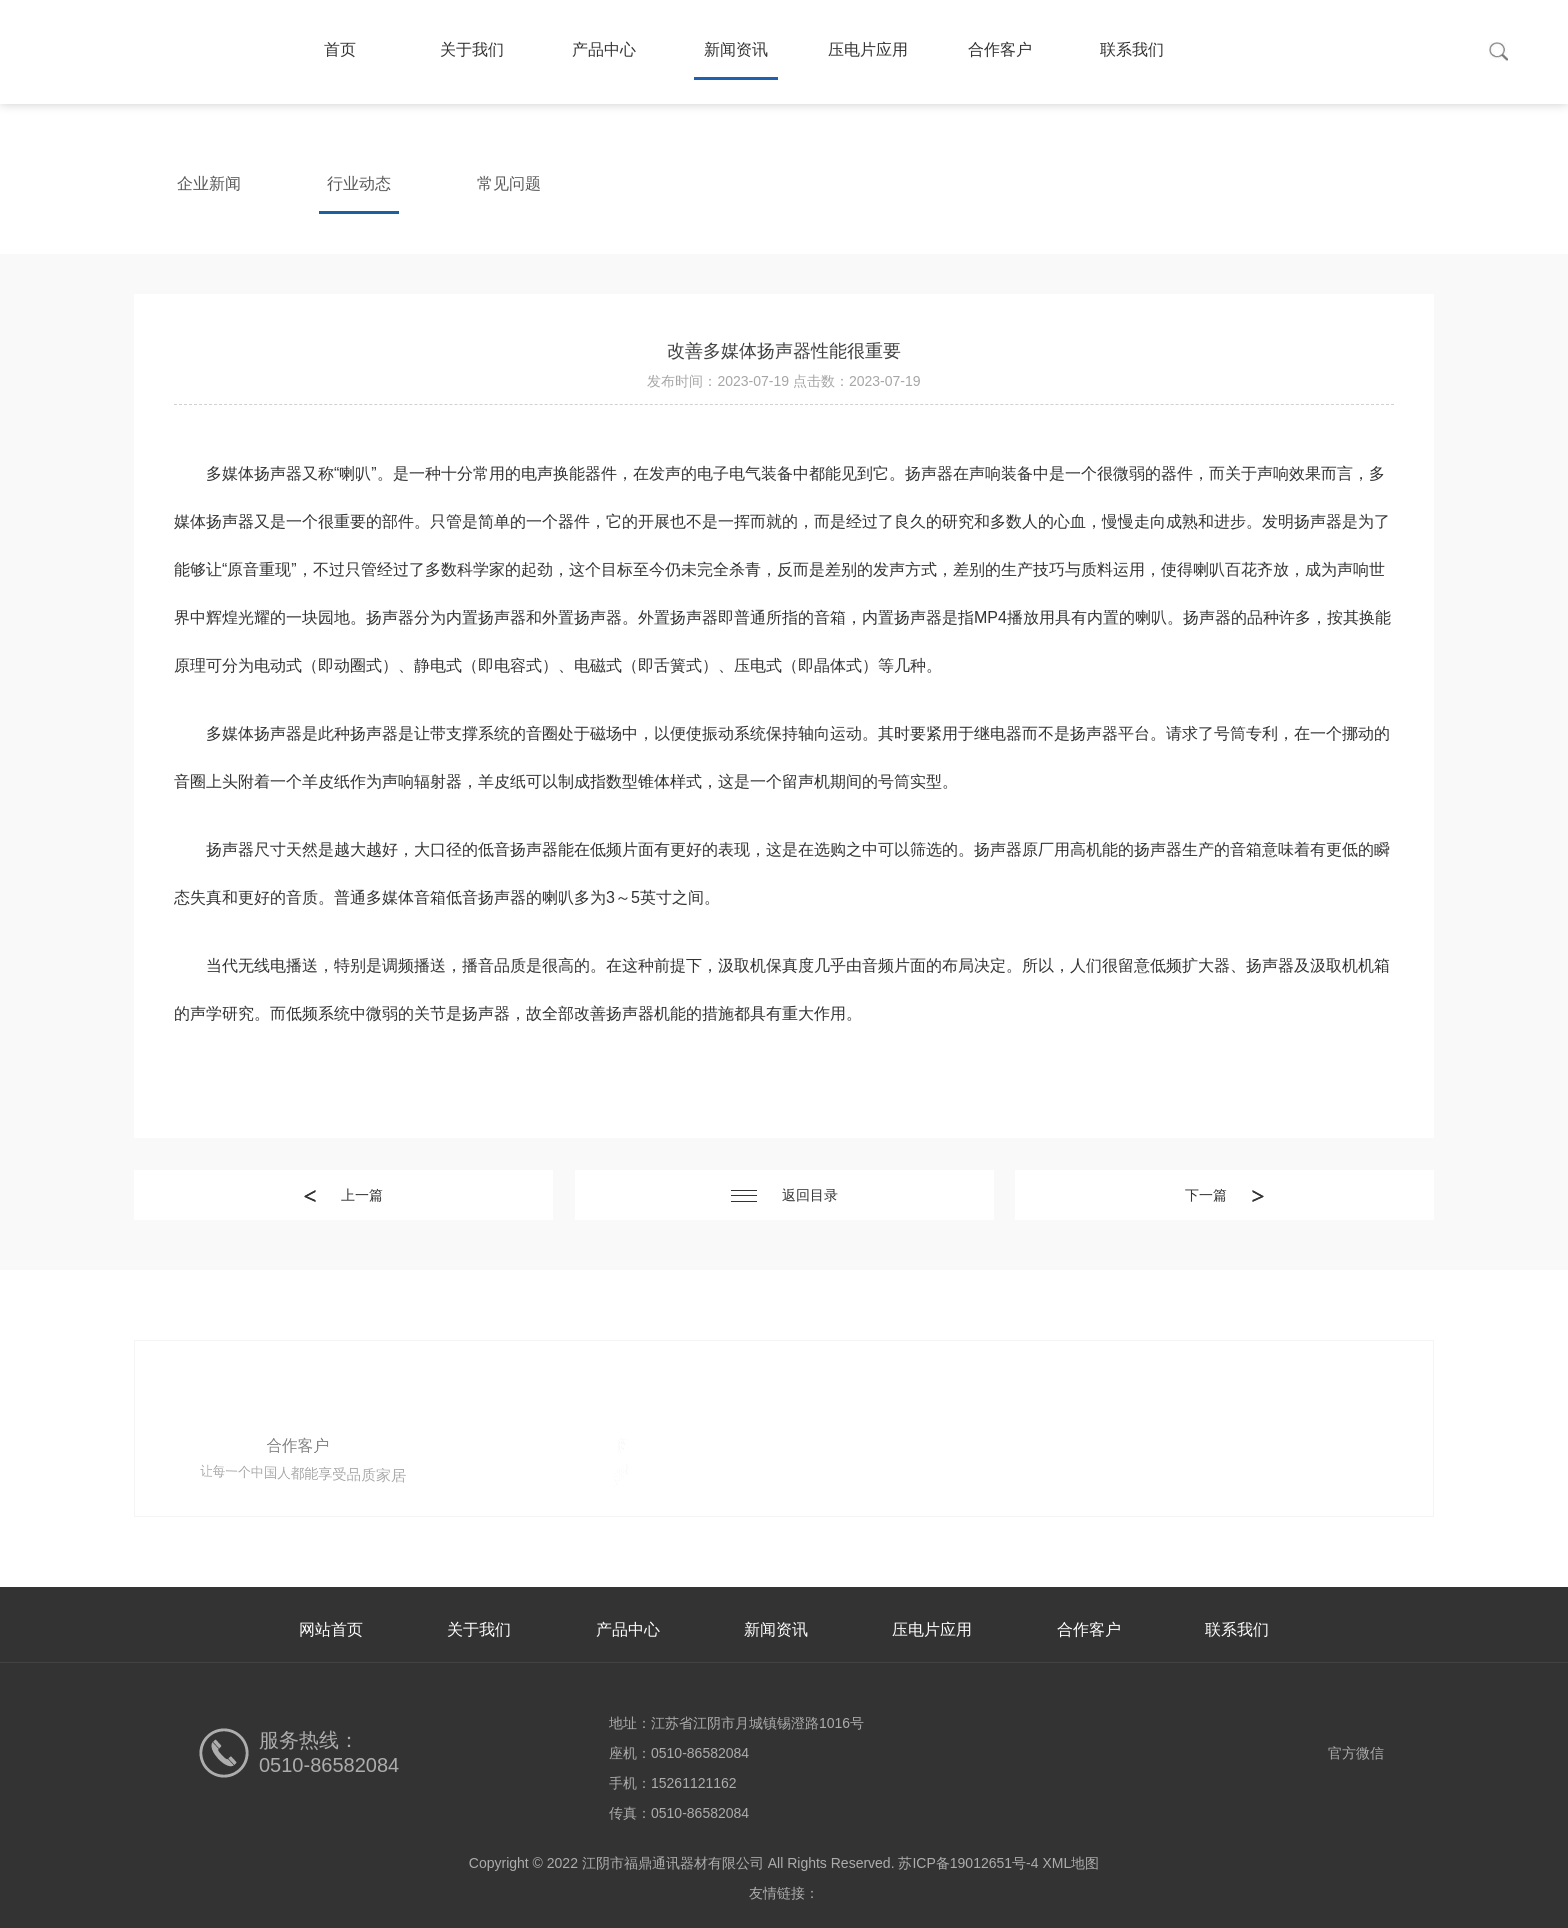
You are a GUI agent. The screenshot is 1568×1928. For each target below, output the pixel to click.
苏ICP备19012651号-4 (968, 1863)
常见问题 (509, 183)
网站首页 (331, 1629)
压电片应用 (868, 49)
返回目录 (784, 1195)
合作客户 (1000, 49)
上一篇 (343, 1195)
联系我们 (1132, 49)
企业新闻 (209, 183)
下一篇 (1224, 1195)
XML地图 (1070, 1863)
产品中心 (604, 49)
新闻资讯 (736, 49)
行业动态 (359, 183)
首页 (340, 49)
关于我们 (472, 49)
